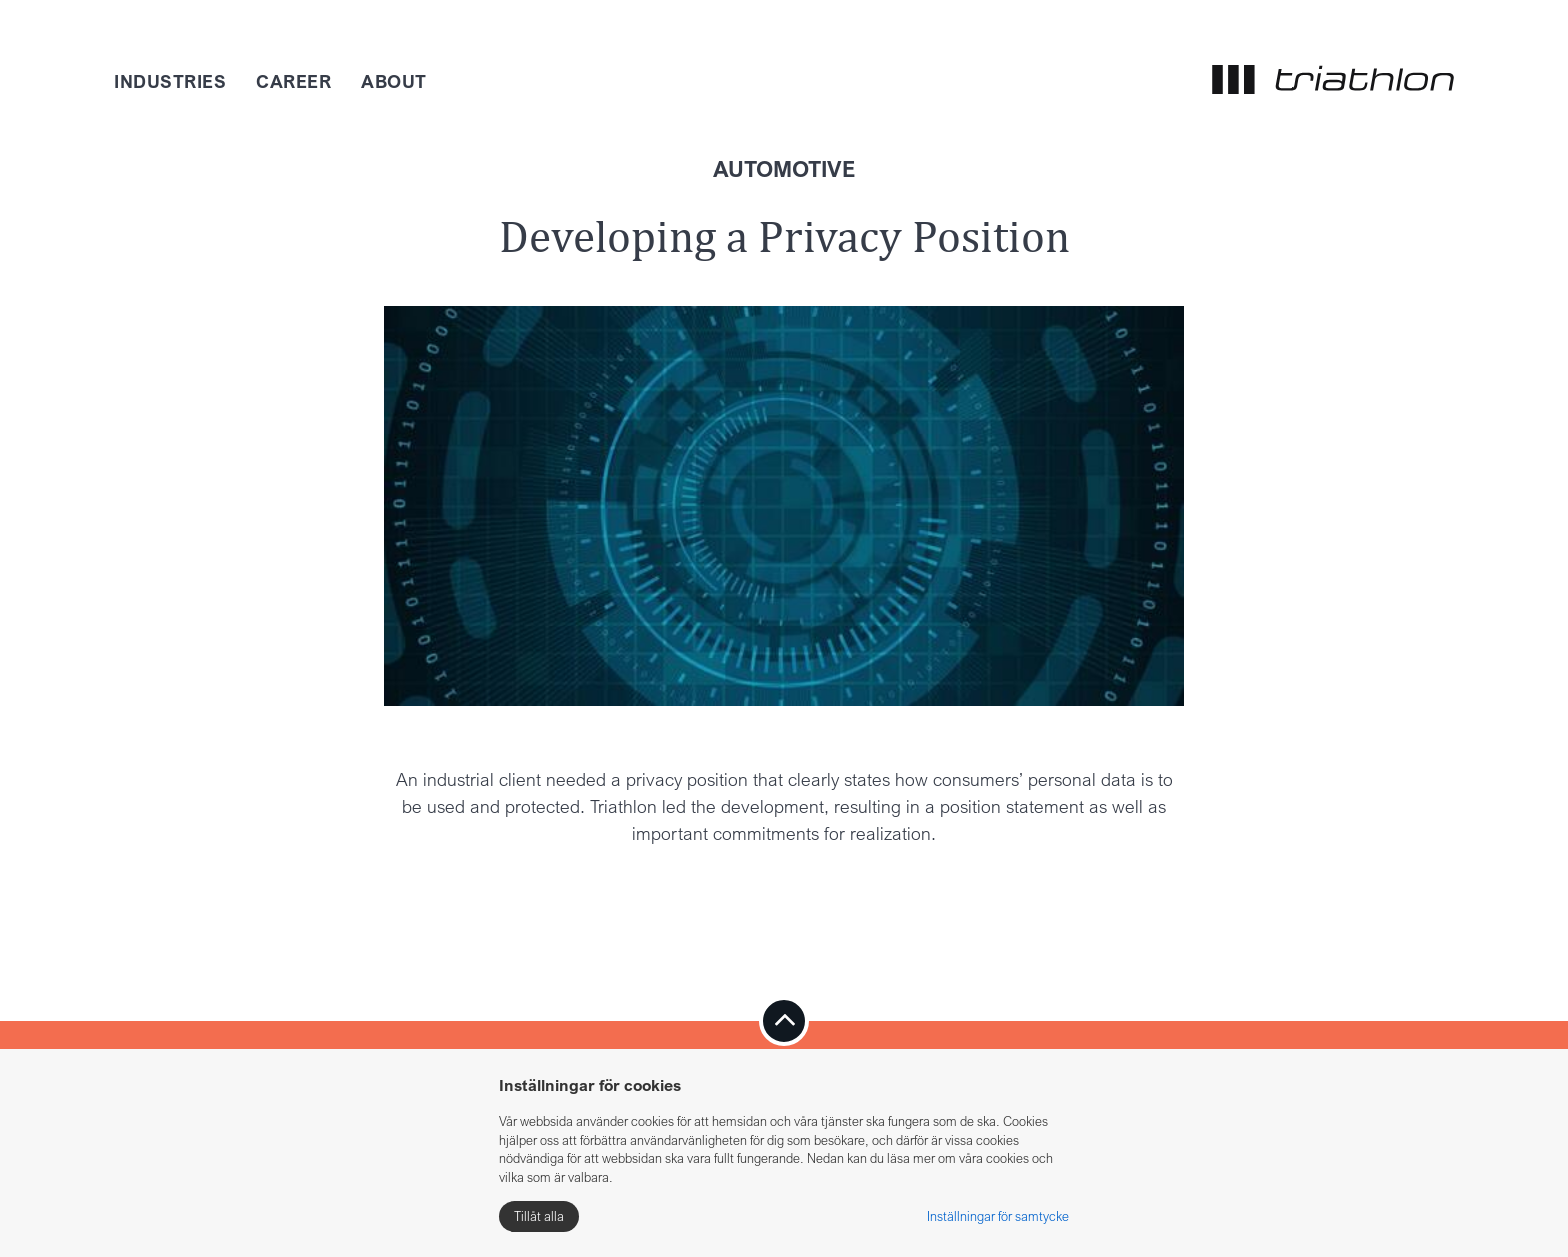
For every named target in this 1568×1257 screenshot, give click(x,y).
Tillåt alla (539, 1216)
